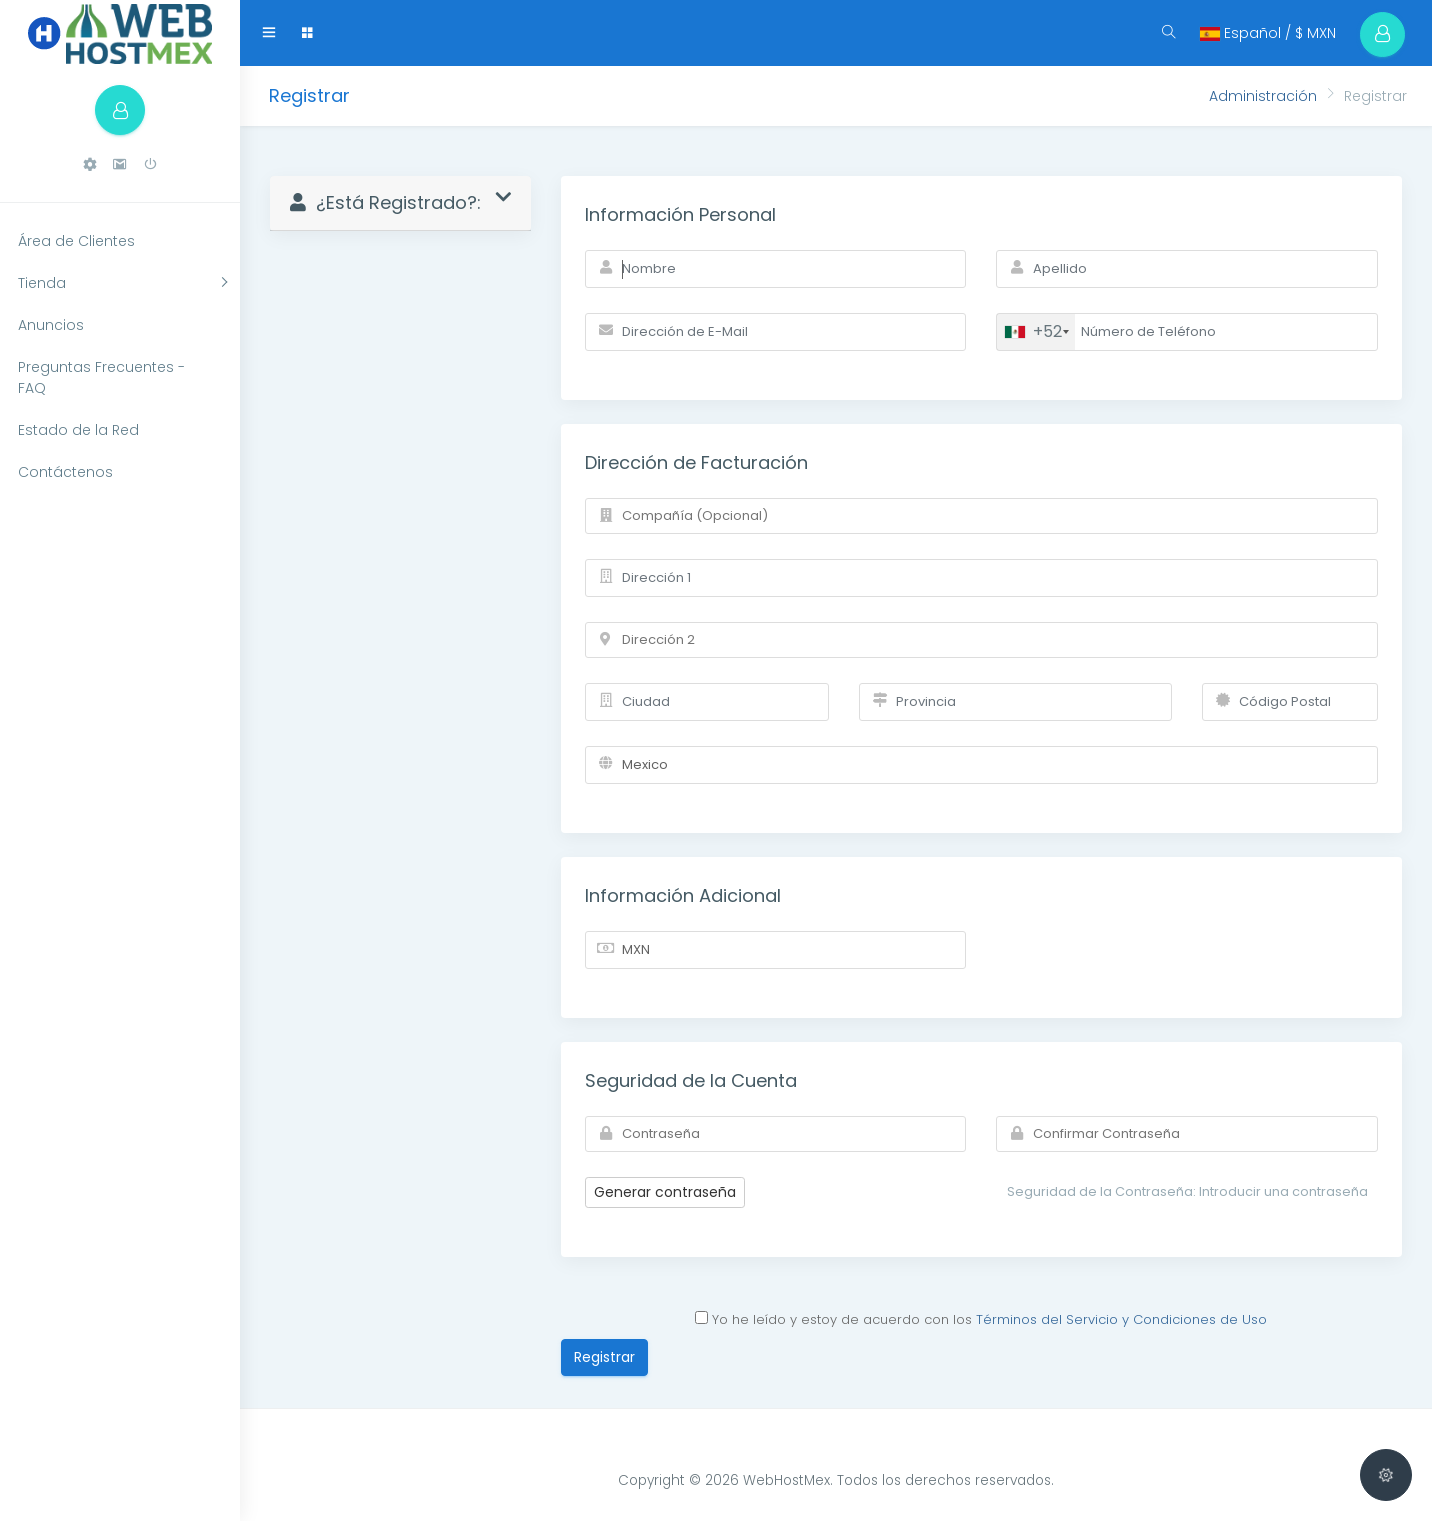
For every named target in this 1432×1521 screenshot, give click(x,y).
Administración (1263, 96)
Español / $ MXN (1268, 33)
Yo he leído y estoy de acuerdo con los (981, 1319)
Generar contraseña (665, 1192)
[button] (90, 164)
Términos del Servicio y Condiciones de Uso (1121, 1319)
